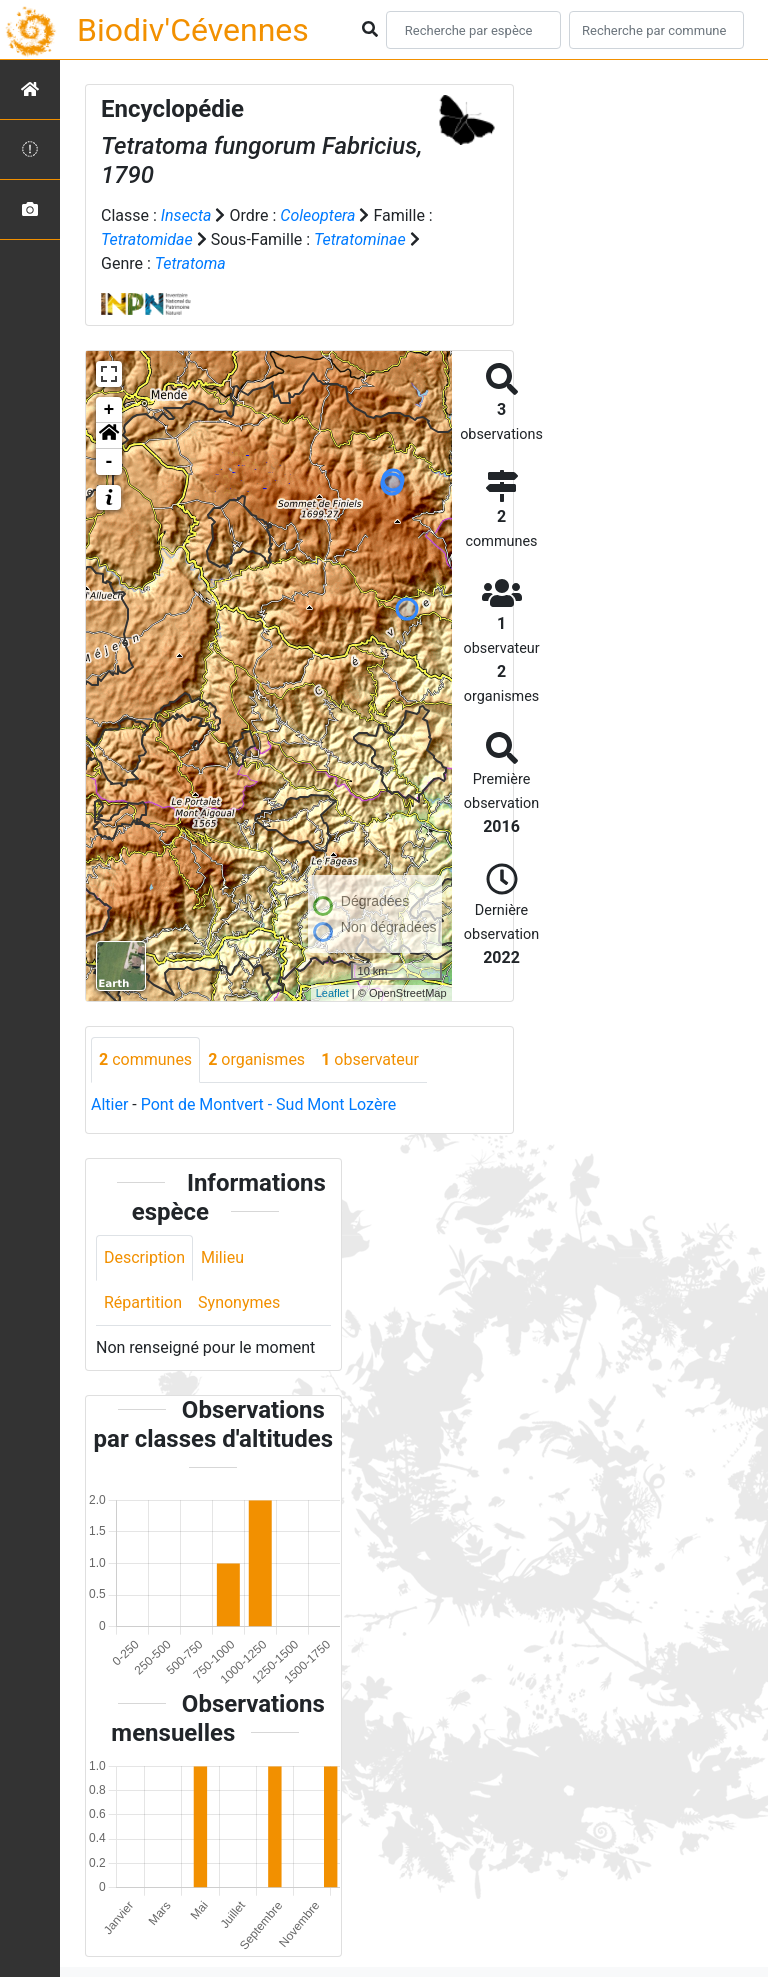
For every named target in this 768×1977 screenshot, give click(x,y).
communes (145, 1059)
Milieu (222, 1257)
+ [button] (109, 410)
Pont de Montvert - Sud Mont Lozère (268, 1104)
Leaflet (332, 993)
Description (144, 1257)
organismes (256, 1059)
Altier (109, 1104)
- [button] (109, 462)
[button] (109, 436)
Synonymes (239, 1302)
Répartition (143, 1302)
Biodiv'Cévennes (193, 30)
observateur (370, 1059)
